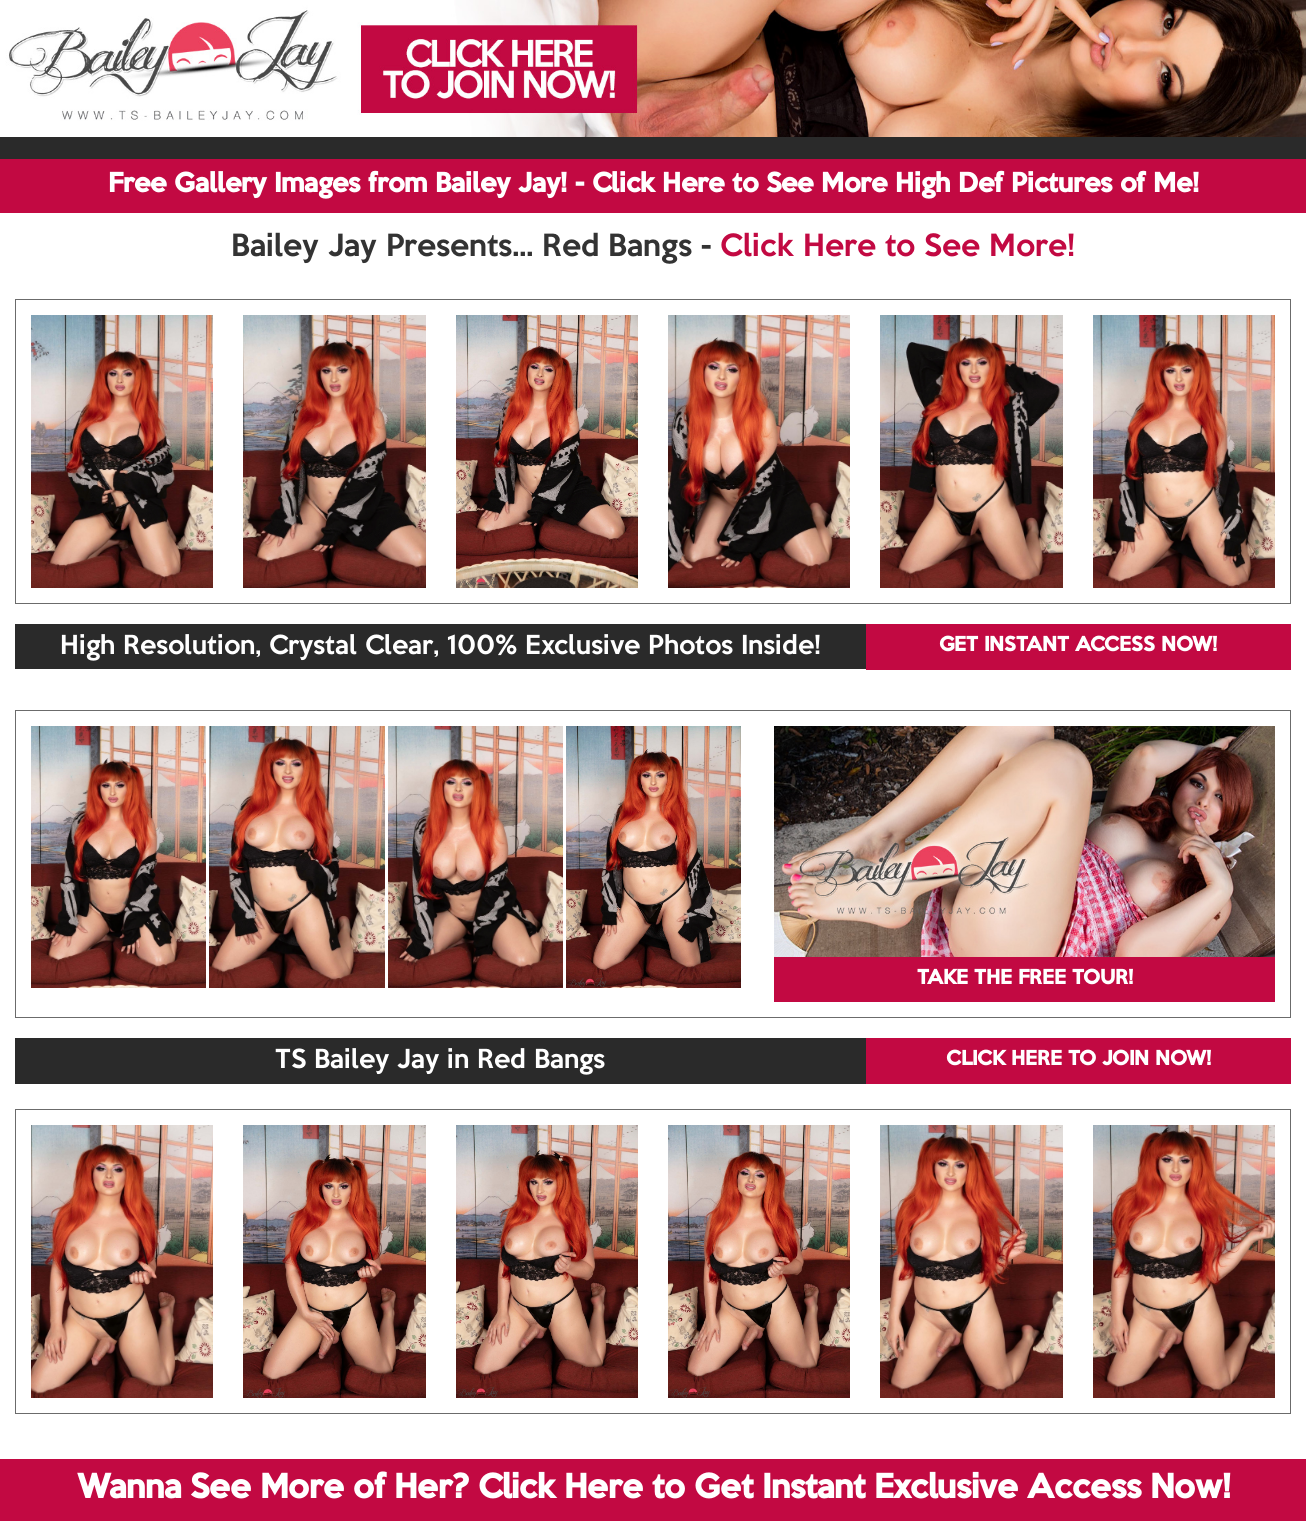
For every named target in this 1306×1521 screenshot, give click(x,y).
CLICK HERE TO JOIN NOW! (1078, 1060)
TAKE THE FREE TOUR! (1025, 979)
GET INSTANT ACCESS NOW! (1078, 646)
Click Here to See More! (897, 248)
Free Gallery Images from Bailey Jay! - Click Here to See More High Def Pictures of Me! (653, 185)
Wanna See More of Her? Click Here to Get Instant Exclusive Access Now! (653, 1489)
